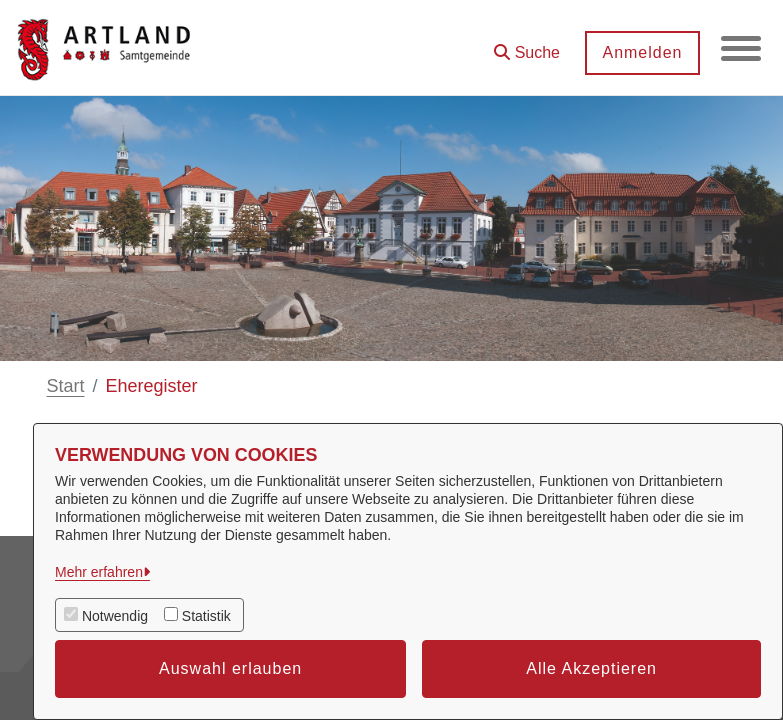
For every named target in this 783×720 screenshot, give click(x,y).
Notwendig (115, 616)
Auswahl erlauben (230, 668)
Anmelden (642, 52)
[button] (527, 45)
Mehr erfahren (99, 572)
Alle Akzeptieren (591, 668)
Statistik (206, 616)
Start (66, 386)
